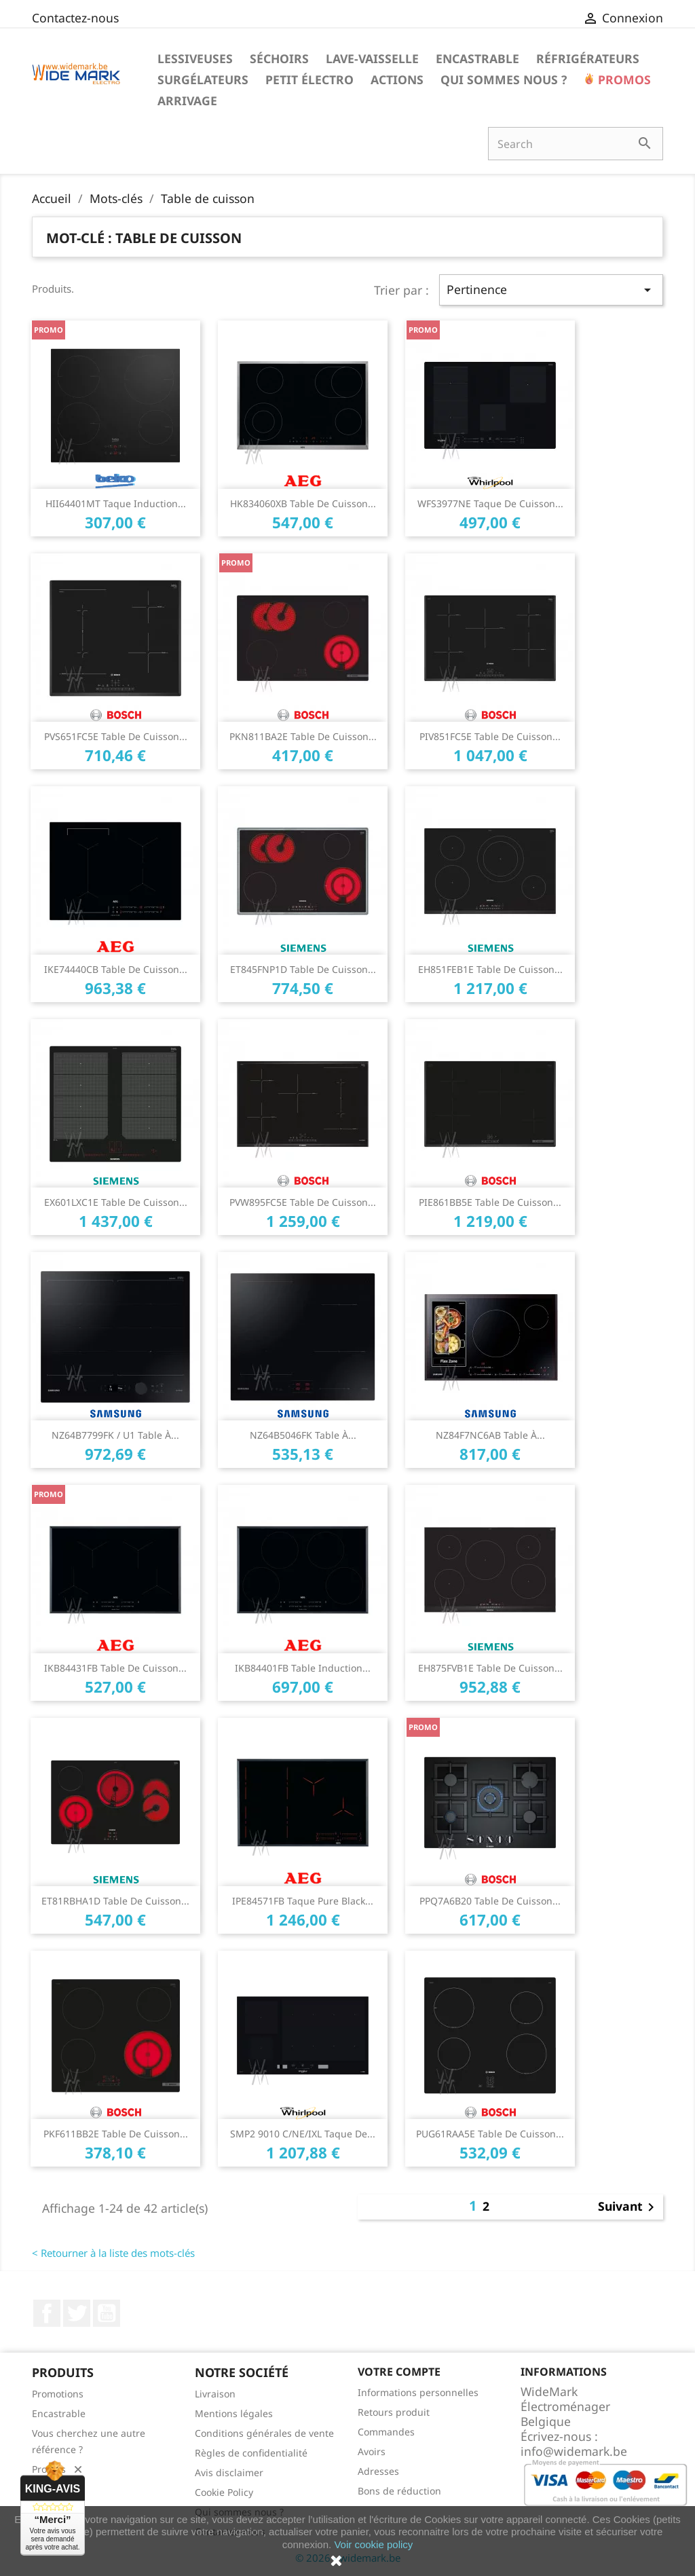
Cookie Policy (224, 2492)
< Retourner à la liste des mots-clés (113, 2253)
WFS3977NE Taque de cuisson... (490, 503)
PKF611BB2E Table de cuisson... (115, 2133)
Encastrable (477, 58)
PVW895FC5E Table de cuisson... (302, 1202)
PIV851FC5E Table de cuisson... (490, 736)
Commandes (386, 2431)
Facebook (46, 2313)
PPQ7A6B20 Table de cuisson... (490, 1900)
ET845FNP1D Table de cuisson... (303, 969)
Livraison (215, 2393)
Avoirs (372, 2451)
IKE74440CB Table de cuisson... (115, 969)
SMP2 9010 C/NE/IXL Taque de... (302, 2133)
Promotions (57, 2393)
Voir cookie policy (373, 2544)
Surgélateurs (202, 79)
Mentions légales (234, 2413)
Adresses (378, 2471)
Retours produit (394, 2412)
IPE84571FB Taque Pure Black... (302, 1900)
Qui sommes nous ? (503, 79)
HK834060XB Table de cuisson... (303, 503)
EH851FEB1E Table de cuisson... (490, 969)
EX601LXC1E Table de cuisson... (115, 1202)
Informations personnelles (418, 2392)
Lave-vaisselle (372, 58)
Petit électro (309, 79)
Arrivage (187, 100)
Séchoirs (279, 58)
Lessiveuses (195, 58)
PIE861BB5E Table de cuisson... (490, 1202)
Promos (623, 79)
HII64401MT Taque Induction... (115, 503)
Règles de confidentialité (251, 2452)
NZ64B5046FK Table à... (303, 1435)
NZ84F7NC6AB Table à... (490, 1435)
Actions (397, 79)
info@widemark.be (574, 2451)
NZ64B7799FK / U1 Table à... (115, 1435)
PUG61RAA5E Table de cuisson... (490, 2133)
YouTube (106, 2313)
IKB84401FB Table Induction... (303, 1667)
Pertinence (551, 289)
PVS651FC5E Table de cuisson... (115, 736)
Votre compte (399, 2371)
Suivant (628, 2206)
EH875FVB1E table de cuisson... (490, 1667)
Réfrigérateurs (587, 58)
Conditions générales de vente (264, 2433)
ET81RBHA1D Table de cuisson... (115, 1900)
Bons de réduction (399, 2490)
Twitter (76, 2313)
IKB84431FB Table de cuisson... (115, 1667)
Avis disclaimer (229, 2472)
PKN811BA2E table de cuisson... (303, 736)
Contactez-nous (75, 18)
